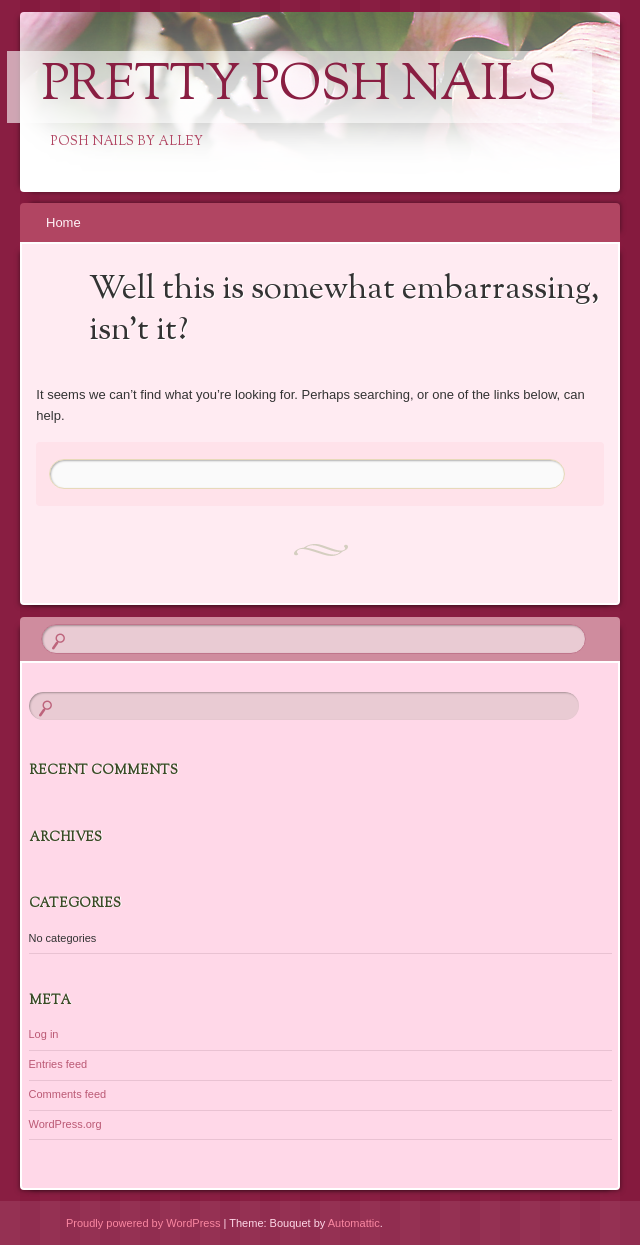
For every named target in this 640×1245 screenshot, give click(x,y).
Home (63, 222)
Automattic (354, 1223)
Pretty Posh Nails (299, 87)
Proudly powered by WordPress (143, 1223)
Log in (44, 1034)
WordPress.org (65, 1124)
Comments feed (68, 1094)
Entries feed (58, 1064)
